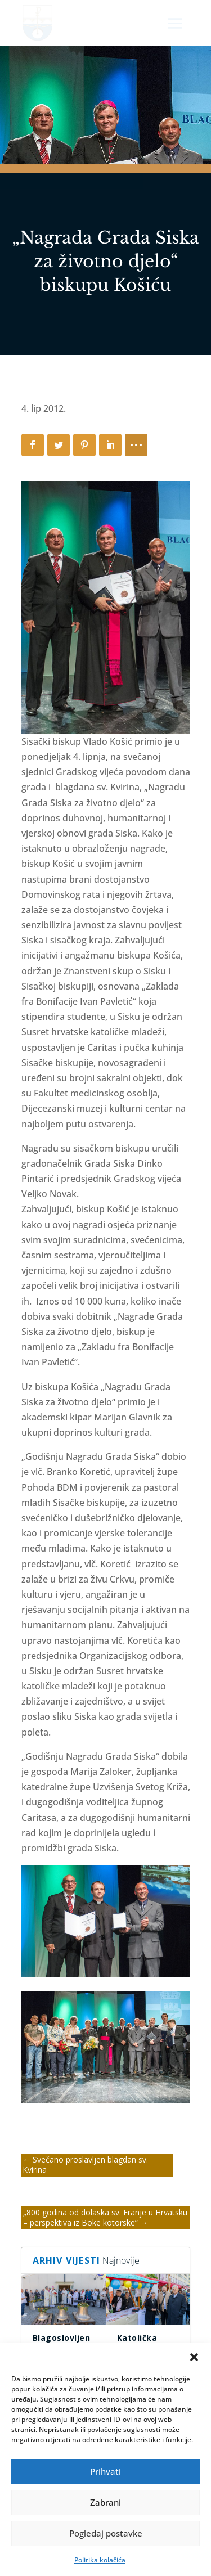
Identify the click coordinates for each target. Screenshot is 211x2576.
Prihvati (105, 2471)
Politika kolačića (99, 2560)
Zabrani (105, 2502)
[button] (194, 2357)
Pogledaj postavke (105, 2533)
